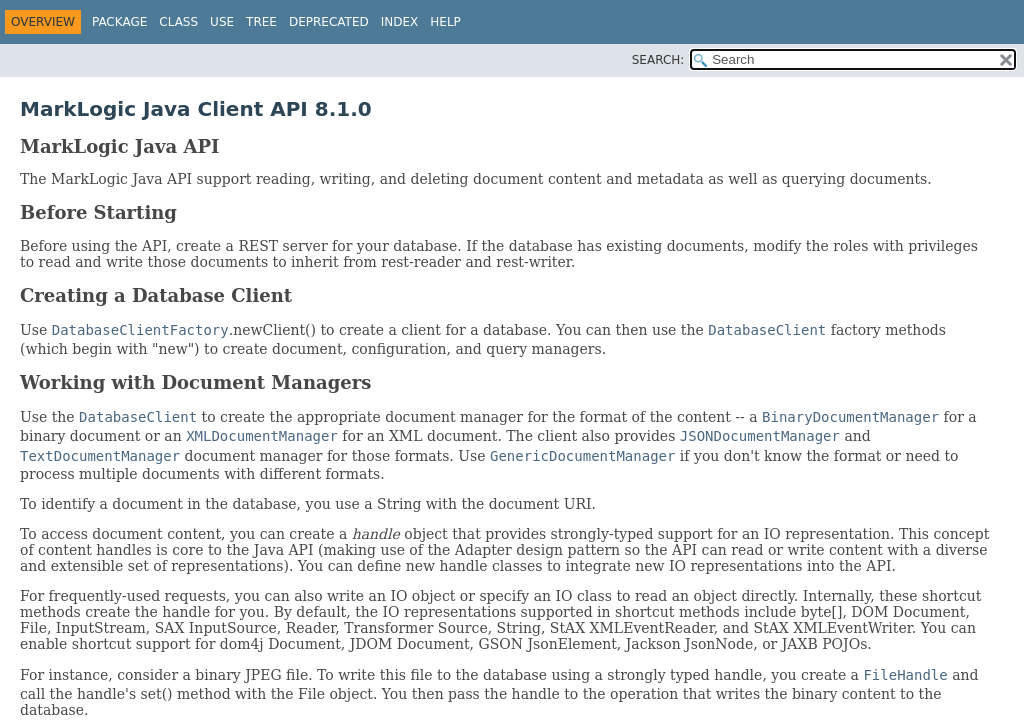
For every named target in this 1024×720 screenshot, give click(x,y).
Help (445, 22)
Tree (261, 22)
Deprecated (329, 22)
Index (400, 22)
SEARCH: (658, 60)
